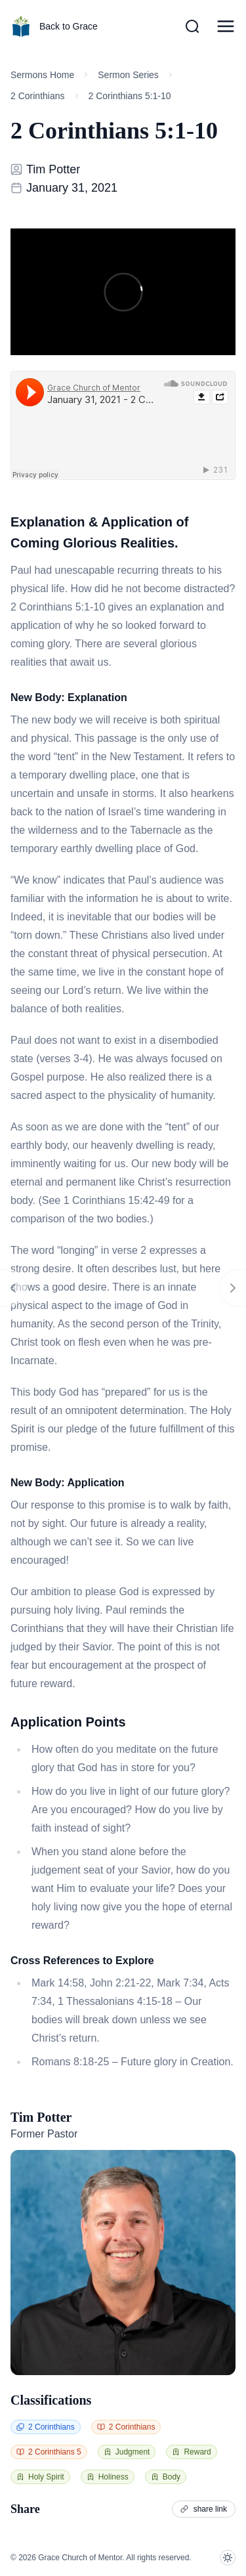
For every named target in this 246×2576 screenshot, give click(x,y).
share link (203, 2509)
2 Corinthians (37, 96)
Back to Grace (54, 26)
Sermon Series (128, 75)
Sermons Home (42, 75)
